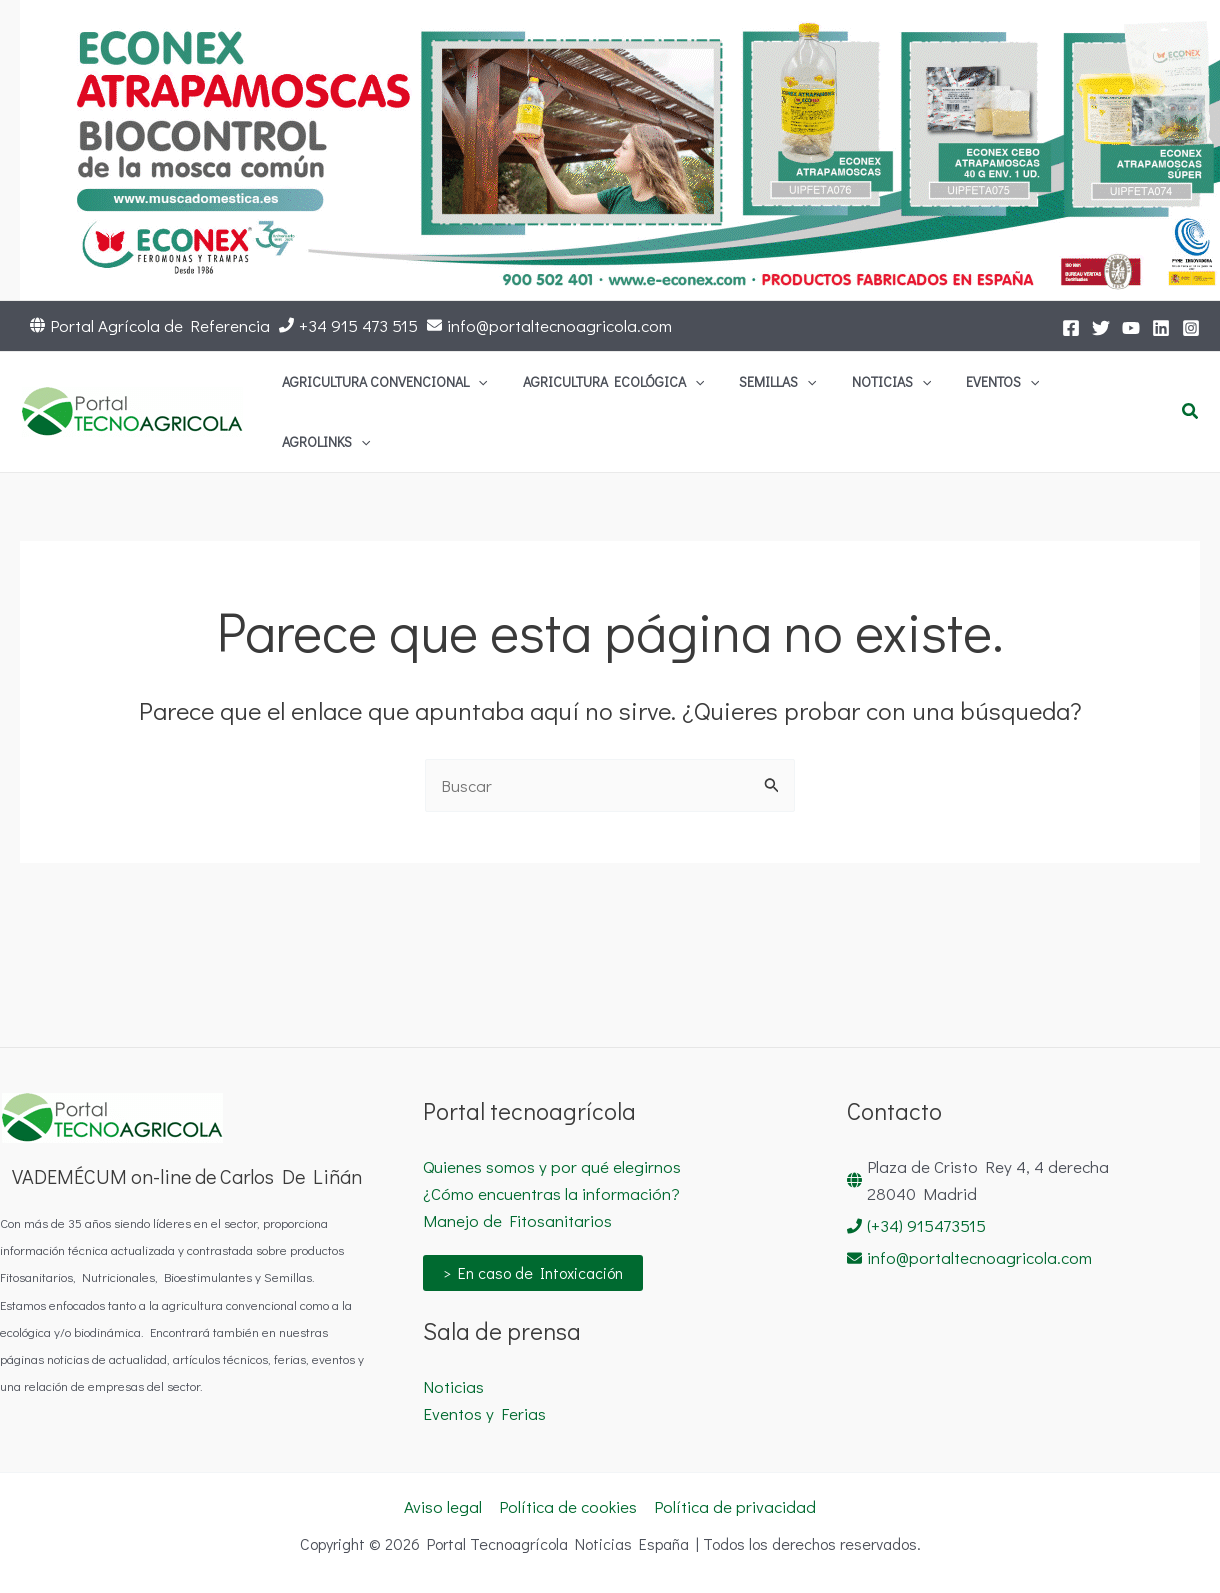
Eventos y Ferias (484, 1413)
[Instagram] (1191, 328)
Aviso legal (443, 1506)
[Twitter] (1101, 328)
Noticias (453, 1386)
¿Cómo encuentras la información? (551, 1193)
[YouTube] (1131, 328)
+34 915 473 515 (358, 325)
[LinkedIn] (1161, 328)
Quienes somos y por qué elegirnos (552, 1166)
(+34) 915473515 (926, 1225)
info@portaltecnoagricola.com (559, 325)
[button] (597, 394)
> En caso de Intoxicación (533, 1272)
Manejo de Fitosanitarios (517, 1220)
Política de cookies (568, 1506)
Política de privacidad (735, 1506)
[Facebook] (1071, 328)
